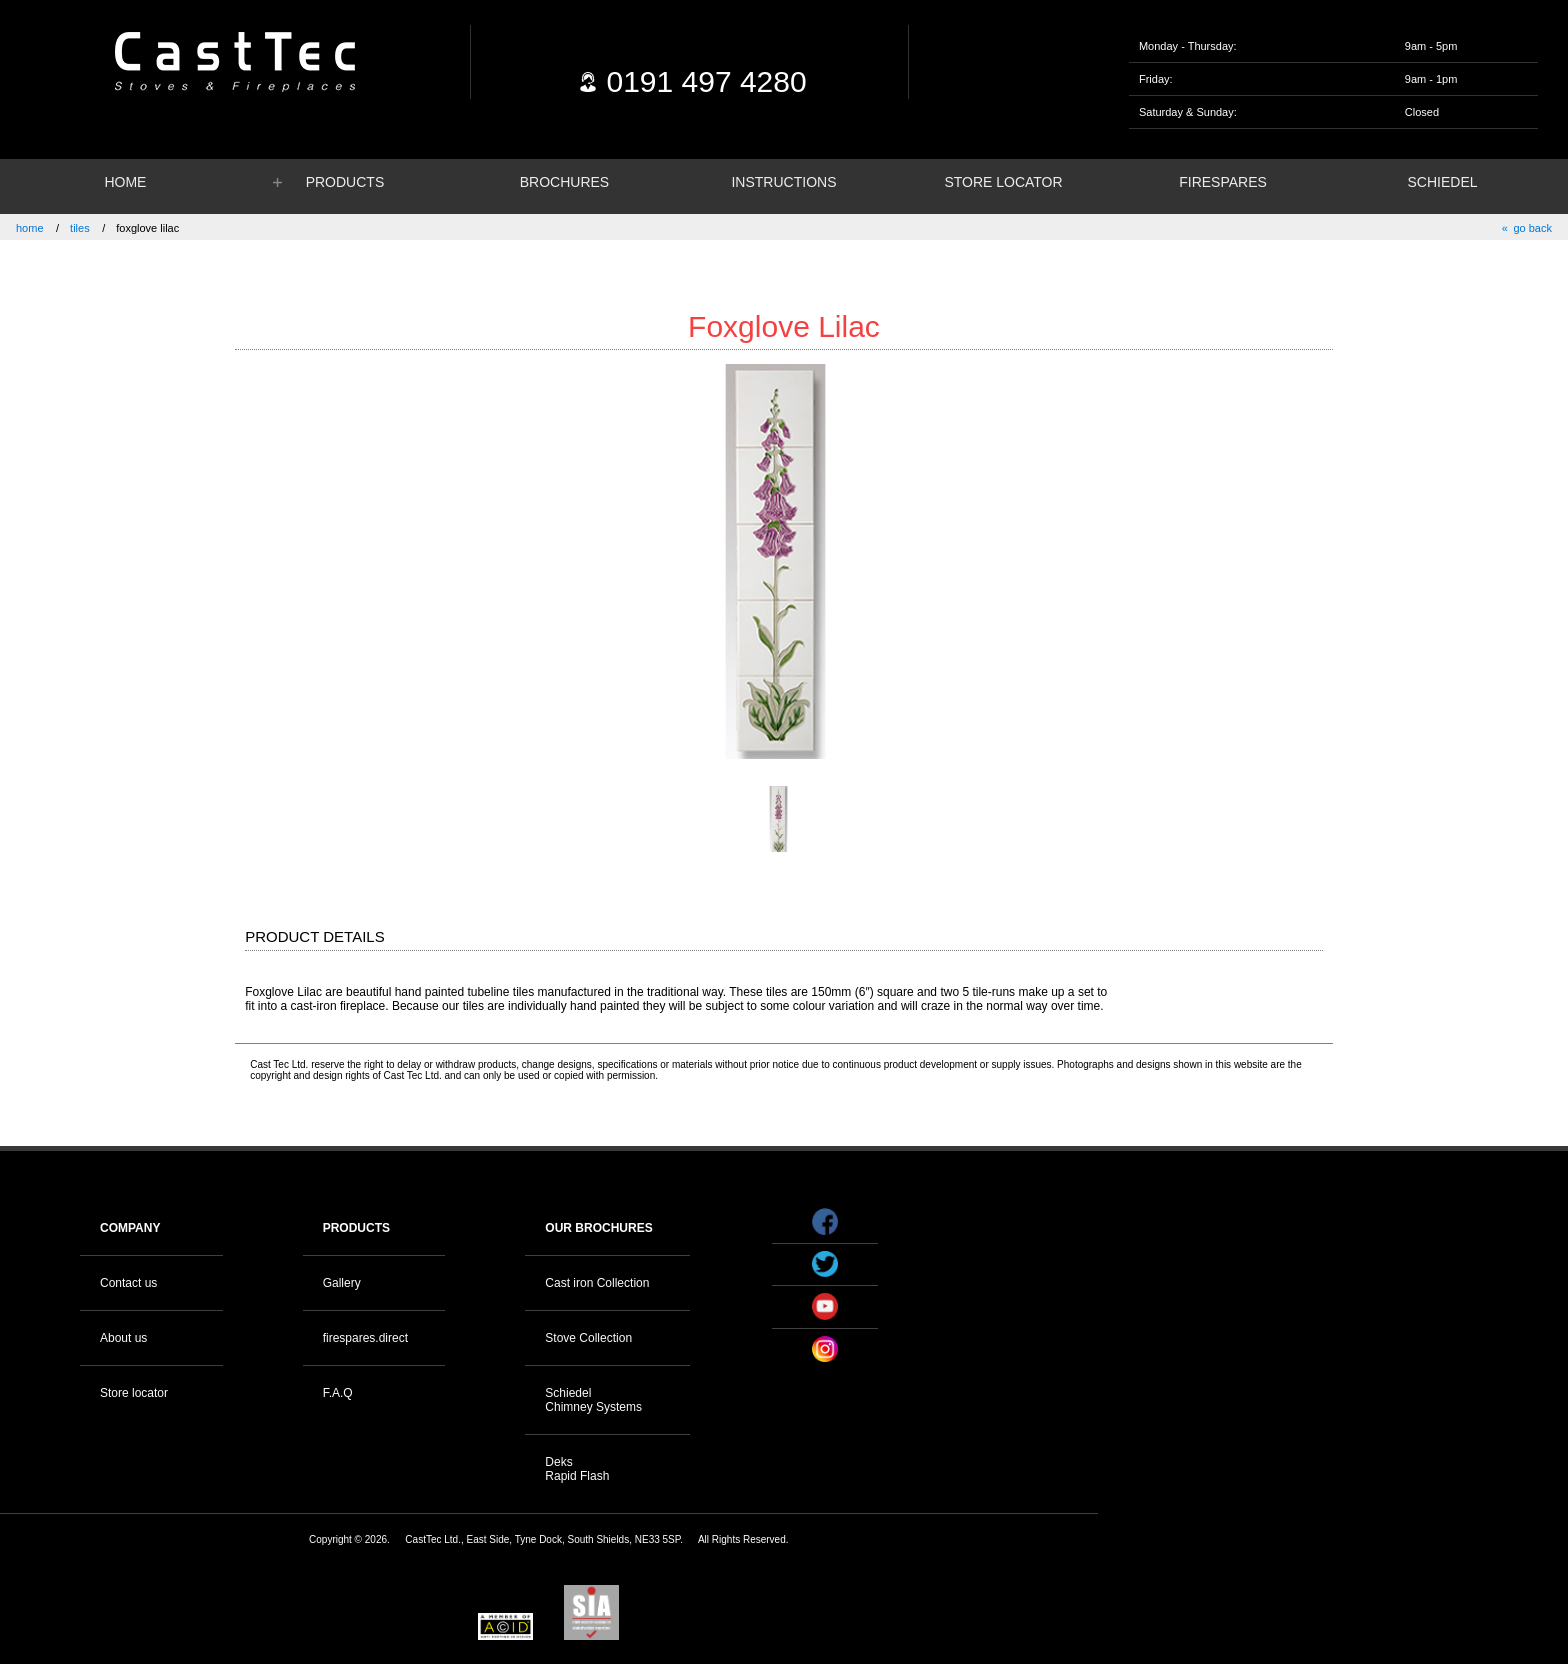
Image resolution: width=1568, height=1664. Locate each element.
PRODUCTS (345, 182)
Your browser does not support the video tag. (1298, 1231)
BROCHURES (564, 182)
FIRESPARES (1223, 182)
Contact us (128, 1283)
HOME (125, 182)
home (30, 228)
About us (123, 1338)
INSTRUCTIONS (783, 182)
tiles (80, 228)
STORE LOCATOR (1003, 182)
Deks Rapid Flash (577, 1469)
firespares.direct (365, 1338)
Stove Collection (588, 1338)
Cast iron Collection (597, 1283)
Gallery (342, 1283)
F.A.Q (338, 1393)
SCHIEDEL (1443, 182)
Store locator (134, 1393)
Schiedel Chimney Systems (593, 1400)
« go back (1527, 228)
